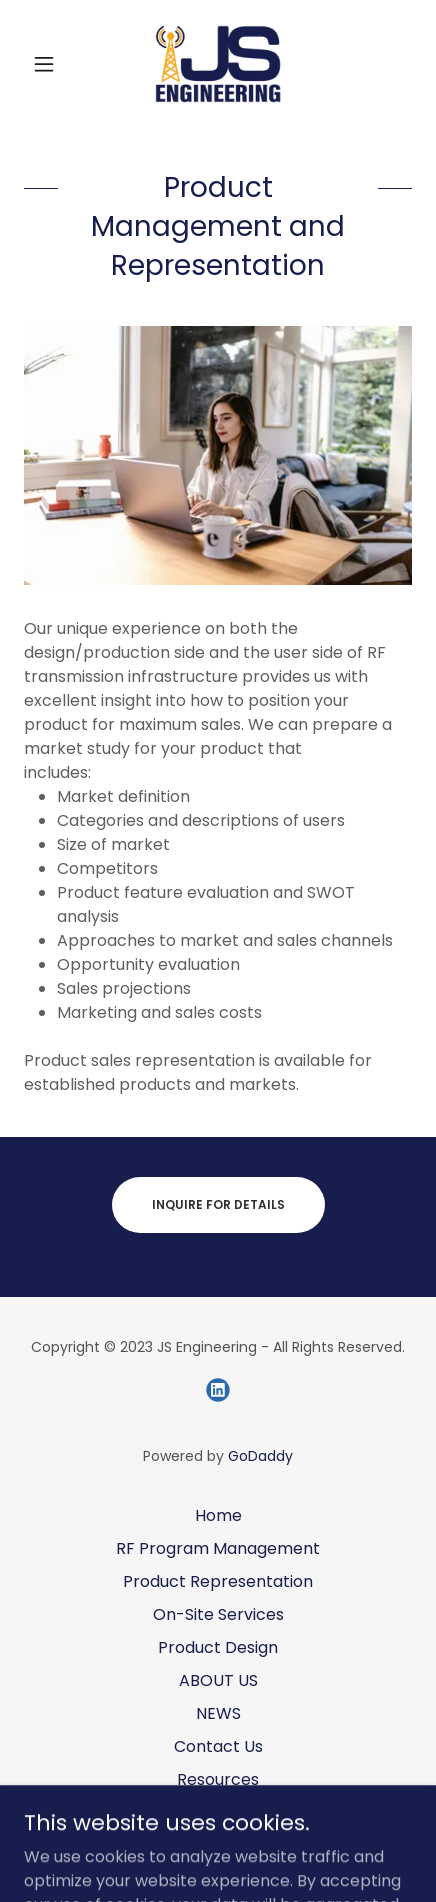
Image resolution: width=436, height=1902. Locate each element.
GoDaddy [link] (260, 1456)
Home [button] (218, 1515)
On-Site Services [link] (218, 1614)
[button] (53, 64)
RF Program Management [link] (218, 1548)
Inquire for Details (218, 1204)
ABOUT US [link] (218, 1680)
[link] (218, 64)
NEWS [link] (218, 1713)
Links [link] (218, 1812)
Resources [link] (218, 1779)
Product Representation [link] (218, 1581)
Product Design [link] (218, 1647)
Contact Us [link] (218, 1746)
